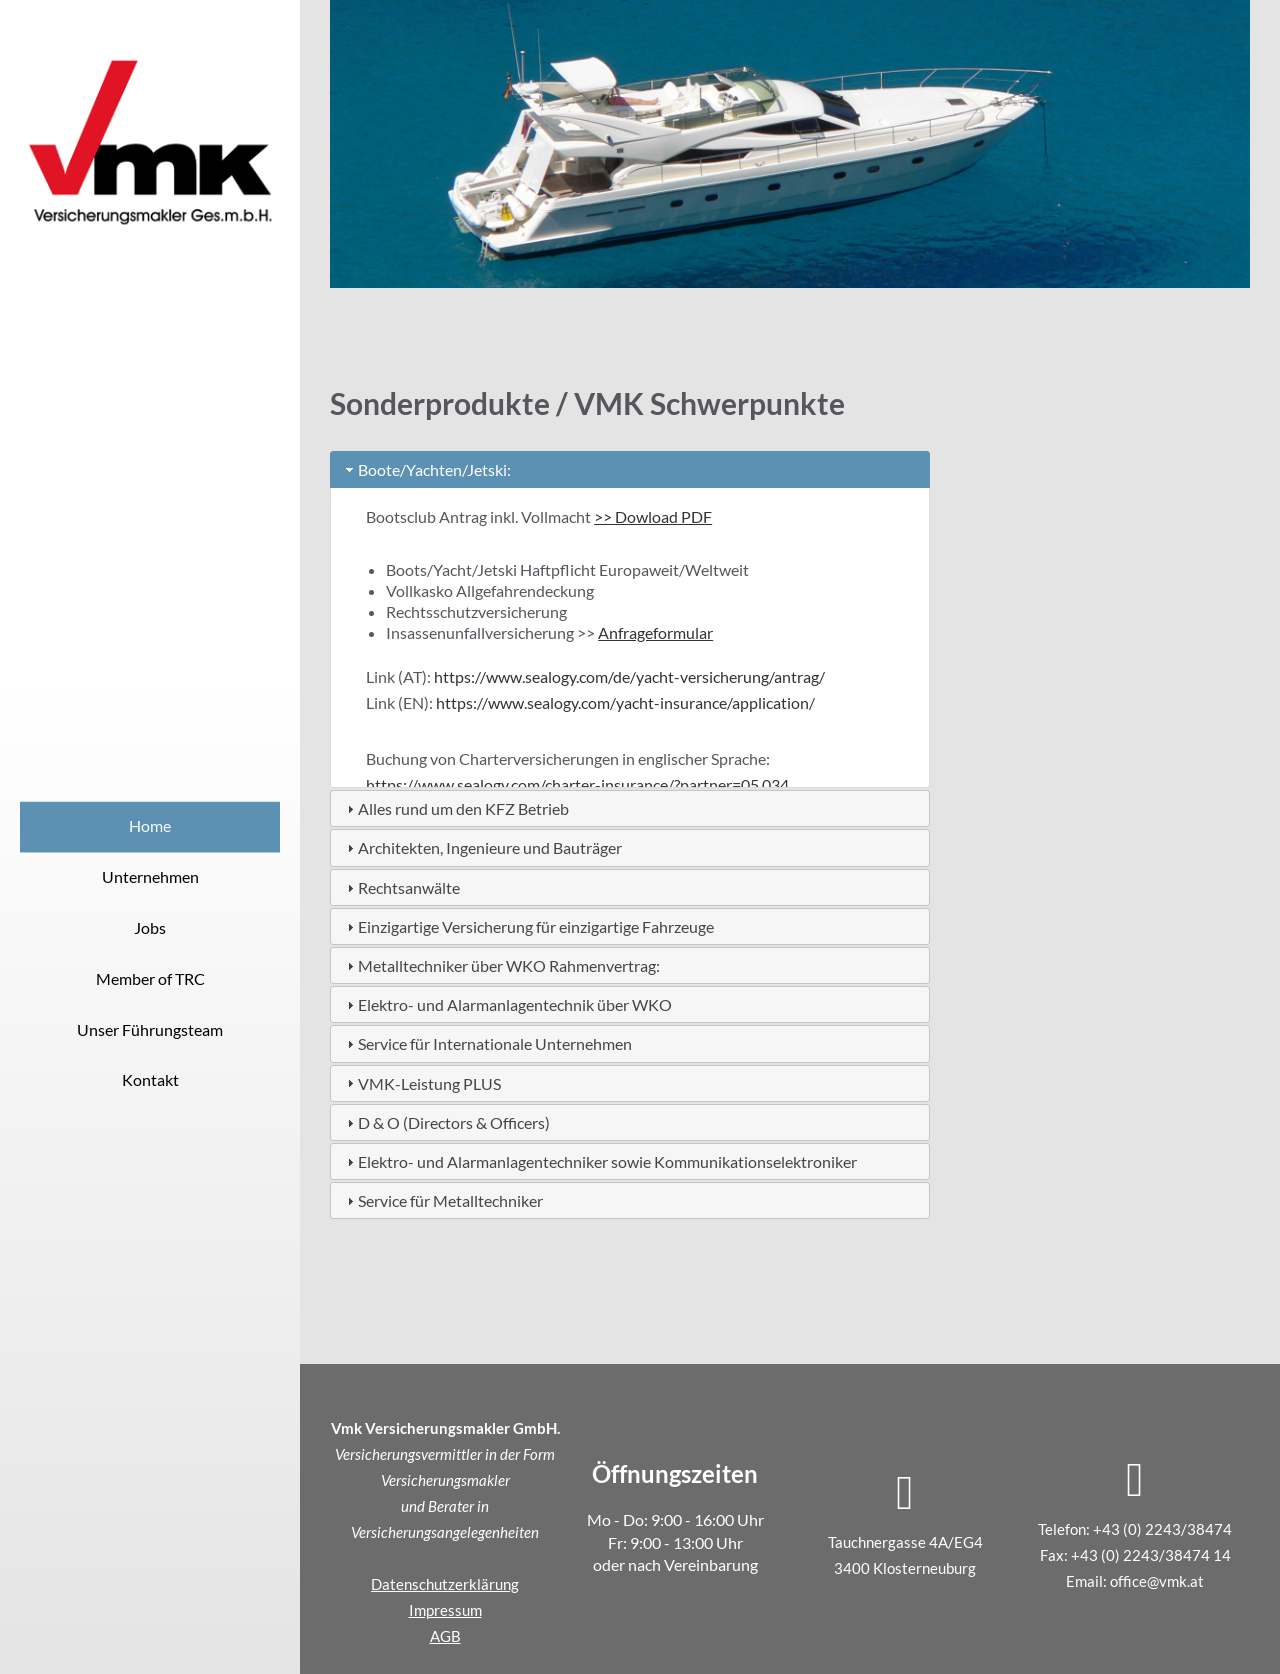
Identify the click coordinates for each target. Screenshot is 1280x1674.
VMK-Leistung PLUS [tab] (421, 1083)
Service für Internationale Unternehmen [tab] (487, 1043)
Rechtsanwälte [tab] (401, 887)
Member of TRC (150, 978)
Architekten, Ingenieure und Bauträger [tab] (482, 847)
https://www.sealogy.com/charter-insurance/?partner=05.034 (577, 784)
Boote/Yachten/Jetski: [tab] (426, 469)
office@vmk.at (1157, 1581)
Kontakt (150, 1080)
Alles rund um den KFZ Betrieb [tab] (455, 808)
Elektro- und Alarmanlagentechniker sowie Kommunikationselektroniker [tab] (599, 1161)
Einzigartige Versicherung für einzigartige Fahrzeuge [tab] (528, 926)
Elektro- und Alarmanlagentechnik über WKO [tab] (507, 1004)
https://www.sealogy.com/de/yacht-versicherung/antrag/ (629, 676)
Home (150, 826)
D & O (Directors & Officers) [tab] (446, 1122)
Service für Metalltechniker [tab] (442, 1200)
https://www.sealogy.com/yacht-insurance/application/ (625, 702)
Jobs (150, 927)
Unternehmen (150, 876)
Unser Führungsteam (150, 1029)
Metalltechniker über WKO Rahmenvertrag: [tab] (501, 965)
